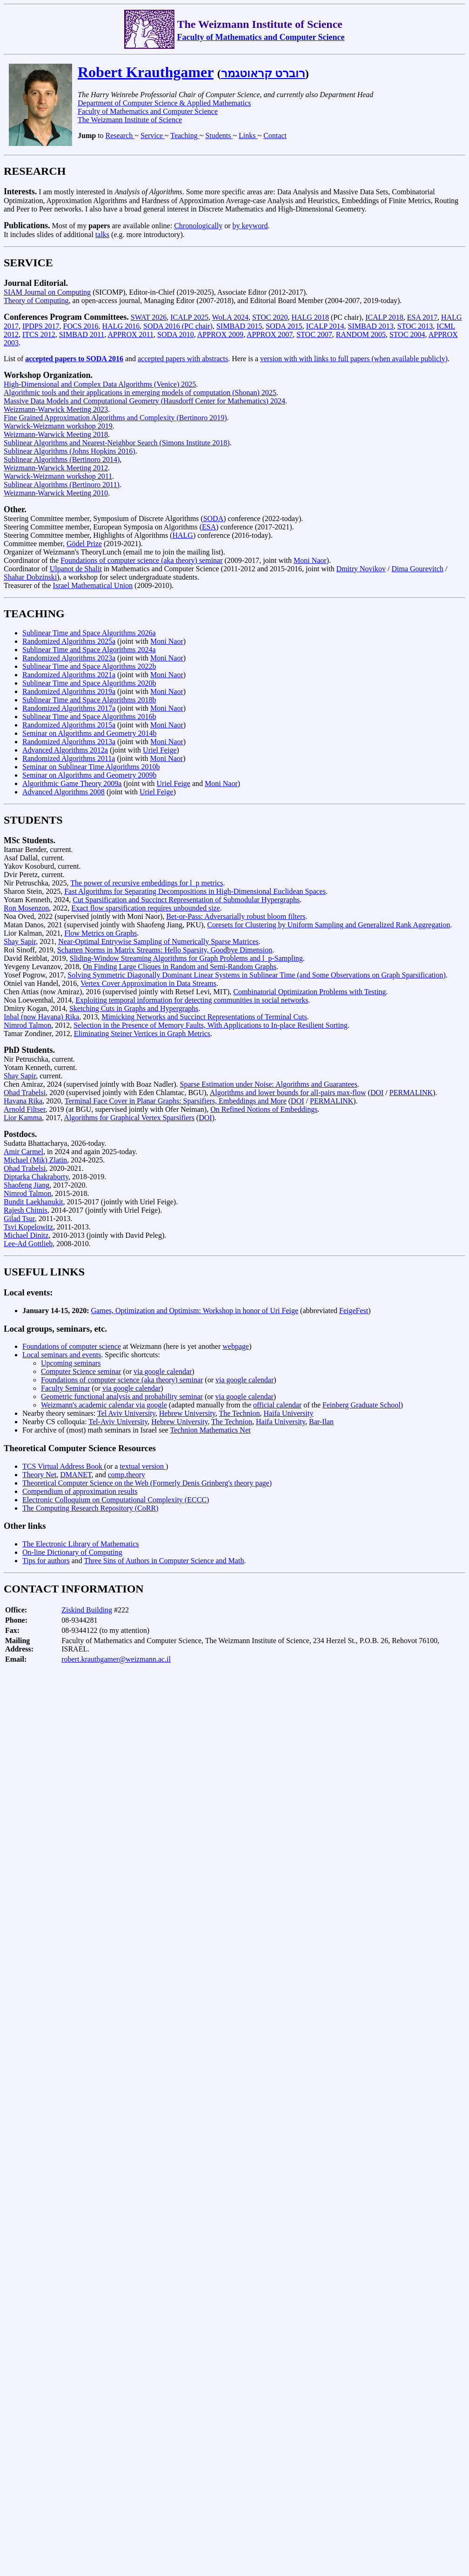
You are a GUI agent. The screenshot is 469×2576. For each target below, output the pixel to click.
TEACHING (34, 614)
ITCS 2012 (38, 334)
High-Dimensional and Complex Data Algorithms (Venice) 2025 (100, 384)
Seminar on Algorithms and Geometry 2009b (89, 775)
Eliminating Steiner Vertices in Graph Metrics (142, 1033)
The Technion (239, 1413)
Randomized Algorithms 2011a (68, 758)
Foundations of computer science (71, 1346)
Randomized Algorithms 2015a (68, 725)
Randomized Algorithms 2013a (68, 742)
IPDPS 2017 (41, 326)
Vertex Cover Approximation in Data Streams (148, 983)
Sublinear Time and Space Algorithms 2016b (89, 716)
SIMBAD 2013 (371, 326)
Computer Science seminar (81, 1371)
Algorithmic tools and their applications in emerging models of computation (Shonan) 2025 (140, 392)
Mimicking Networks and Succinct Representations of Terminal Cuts (204, 1017)
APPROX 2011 (130, 334)
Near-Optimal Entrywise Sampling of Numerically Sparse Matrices (158, 941)
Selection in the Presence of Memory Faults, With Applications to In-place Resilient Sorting (211, 1025)
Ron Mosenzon (26, 908)
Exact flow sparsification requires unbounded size (145, 908)
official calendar (277, 1405)
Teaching (184, 135)
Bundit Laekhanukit (33, 1202)
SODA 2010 (175, 334)
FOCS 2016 (81, 326)
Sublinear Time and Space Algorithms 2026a (89, 633)
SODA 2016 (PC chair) (178, 326)
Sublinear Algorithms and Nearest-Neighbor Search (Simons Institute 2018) (117, 443)
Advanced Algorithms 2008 (63, 792)
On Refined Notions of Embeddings (263, 1109)
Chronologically (198, 226)
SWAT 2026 (149, 317)
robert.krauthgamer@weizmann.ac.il (116, 1659)
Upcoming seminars (70, 1363)
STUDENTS (33, 820)
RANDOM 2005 (361, 334)
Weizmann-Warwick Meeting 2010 (56, 493)
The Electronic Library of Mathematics (80, 1544)
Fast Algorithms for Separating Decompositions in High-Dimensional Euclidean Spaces (195, 891)
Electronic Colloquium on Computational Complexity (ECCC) (115, 1500)
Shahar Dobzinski (30, 577)
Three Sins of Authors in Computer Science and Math (164, 1561)
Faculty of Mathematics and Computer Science (260, 37)
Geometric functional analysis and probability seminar (122, 1396)
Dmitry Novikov (361, 569)
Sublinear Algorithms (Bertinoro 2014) (62, 459)
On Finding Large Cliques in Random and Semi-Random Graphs (179, 967)
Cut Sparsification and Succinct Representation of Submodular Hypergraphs (186, 900)
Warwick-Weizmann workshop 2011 (58, 476)
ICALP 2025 (189, 317)
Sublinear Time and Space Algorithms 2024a (89, 650)
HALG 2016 (121, 326)
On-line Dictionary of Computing (72, 1552)
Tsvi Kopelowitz (28, 1227)
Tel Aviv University (126, 1413)
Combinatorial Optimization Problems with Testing (309, 992)
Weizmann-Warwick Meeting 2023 (56, 409)
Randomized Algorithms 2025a (68, 641)
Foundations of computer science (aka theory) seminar (141, 560)
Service (153, 135)
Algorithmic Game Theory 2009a (71, 783)
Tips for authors (46, 1561)
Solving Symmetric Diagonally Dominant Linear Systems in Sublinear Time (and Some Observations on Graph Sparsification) (256, 975)
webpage (235, 1346)
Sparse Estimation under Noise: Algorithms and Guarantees (268, 1084)
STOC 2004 (407, 334)
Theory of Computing (36, 300)
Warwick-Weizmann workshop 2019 (58, 426)
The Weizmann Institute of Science (130, 120)
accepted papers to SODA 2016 (74, 359)
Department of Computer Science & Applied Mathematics (164, 103)
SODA (213, 518)
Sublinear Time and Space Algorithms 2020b (89, 683)
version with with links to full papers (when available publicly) (354, 359)
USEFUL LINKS (44, 1272)
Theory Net (39, 1475)
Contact (275, 135)
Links (248, 135)
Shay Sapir (20, 941)
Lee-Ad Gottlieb (28, 1244)
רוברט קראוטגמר (263, 73)
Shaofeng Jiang (26, 1185)
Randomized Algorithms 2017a (68, 708)
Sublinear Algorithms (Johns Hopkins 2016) (69, 451)
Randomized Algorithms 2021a (68, 675)
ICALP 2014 (325, 326)
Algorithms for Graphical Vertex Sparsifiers (129, 1118)
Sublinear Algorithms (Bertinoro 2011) (62, 485)
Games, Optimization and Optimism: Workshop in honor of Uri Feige (194, 1310)
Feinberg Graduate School (361, 1405)
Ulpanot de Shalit (76, 569)
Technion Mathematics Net (210, 1430)
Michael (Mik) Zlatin (35, 1160)
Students (219, 135)
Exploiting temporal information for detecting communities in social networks (191, 1000)
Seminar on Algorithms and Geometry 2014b (89, 733)
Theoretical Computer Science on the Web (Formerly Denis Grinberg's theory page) (147, 1483)
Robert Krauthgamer (146, 72)
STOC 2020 (270, 317)
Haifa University (288, 1413)
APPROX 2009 (220, 334)
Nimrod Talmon (27, 1025)
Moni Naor (310, 560)
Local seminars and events (61, 1355)
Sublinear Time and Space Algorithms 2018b (89, 700)
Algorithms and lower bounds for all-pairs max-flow (288, 1092)
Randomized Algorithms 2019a (68, 691)
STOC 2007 (314, 334)
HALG (182, 535)
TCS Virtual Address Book (63, 1466)
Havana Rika (23, 1101)
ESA (209, 527)
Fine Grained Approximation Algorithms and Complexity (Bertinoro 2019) (115, 418)
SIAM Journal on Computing (47, 292)
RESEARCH (35, 171)
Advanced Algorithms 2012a (65, 750)
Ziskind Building (86, 1610)
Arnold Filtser (25, 1109)
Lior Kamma (23, 1118)
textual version (143, 1466)
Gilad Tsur (19, 1218)
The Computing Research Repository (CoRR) (90, 1508)
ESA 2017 (422, 317)
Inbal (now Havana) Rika (41, 1017)
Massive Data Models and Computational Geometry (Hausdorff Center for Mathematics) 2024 (144, 401)
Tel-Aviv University (117, 1422)
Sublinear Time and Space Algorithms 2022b (89, 666)
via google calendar (163, 1371)
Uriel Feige (159, 750)
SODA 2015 (284, 326)
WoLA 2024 (230, 317)
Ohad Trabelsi (25, 1092)
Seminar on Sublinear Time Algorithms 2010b (91, 767)
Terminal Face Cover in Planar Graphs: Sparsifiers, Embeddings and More (176, 1101)
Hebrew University (187, 1413)
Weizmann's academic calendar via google (104, 1405)
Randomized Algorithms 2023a (68, 658)
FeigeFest (353, 1310)
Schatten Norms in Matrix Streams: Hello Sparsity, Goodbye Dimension (164, 950)
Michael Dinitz (26, 1235)
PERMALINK (411, 1092)
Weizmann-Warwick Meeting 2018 (56, 434)
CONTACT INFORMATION (74, 1589)
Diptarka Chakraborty (36, 1177)
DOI (376, 1092)
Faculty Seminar (65, 1388)
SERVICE (28, 263)
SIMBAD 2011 (82, 334)
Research (120, 135)
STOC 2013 (415, 326)
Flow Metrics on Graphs (100, 933)
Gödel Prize (84, 544)
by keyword (250, 226)
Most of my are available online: (89, 226)
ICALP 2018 (384, 317)
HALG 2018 (309, 317)
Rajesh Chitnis (25, 1210)
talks (102, 234)
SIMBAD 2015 (239, 326)
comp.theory (126, 1475)
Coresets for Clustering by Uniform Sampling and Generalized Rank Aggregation (328, 925)
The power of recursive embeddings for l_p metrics (146, 883)
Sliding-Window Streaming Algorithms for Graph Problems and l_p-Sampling (186, 958)
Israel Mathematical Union (93, 585)
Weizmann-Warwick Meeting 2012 (56, 468)
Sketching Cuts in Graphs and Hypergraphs (133, 1008)
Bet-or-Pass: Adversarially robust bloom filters (235, 916)
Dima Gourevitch (418, 569)
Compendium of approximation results (80, 1491)
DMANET (75, 1475)
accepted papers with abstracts (183, 359)
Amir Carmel (23, 1152)
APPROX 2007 (270, 334)
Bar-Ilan (321, 1422)
